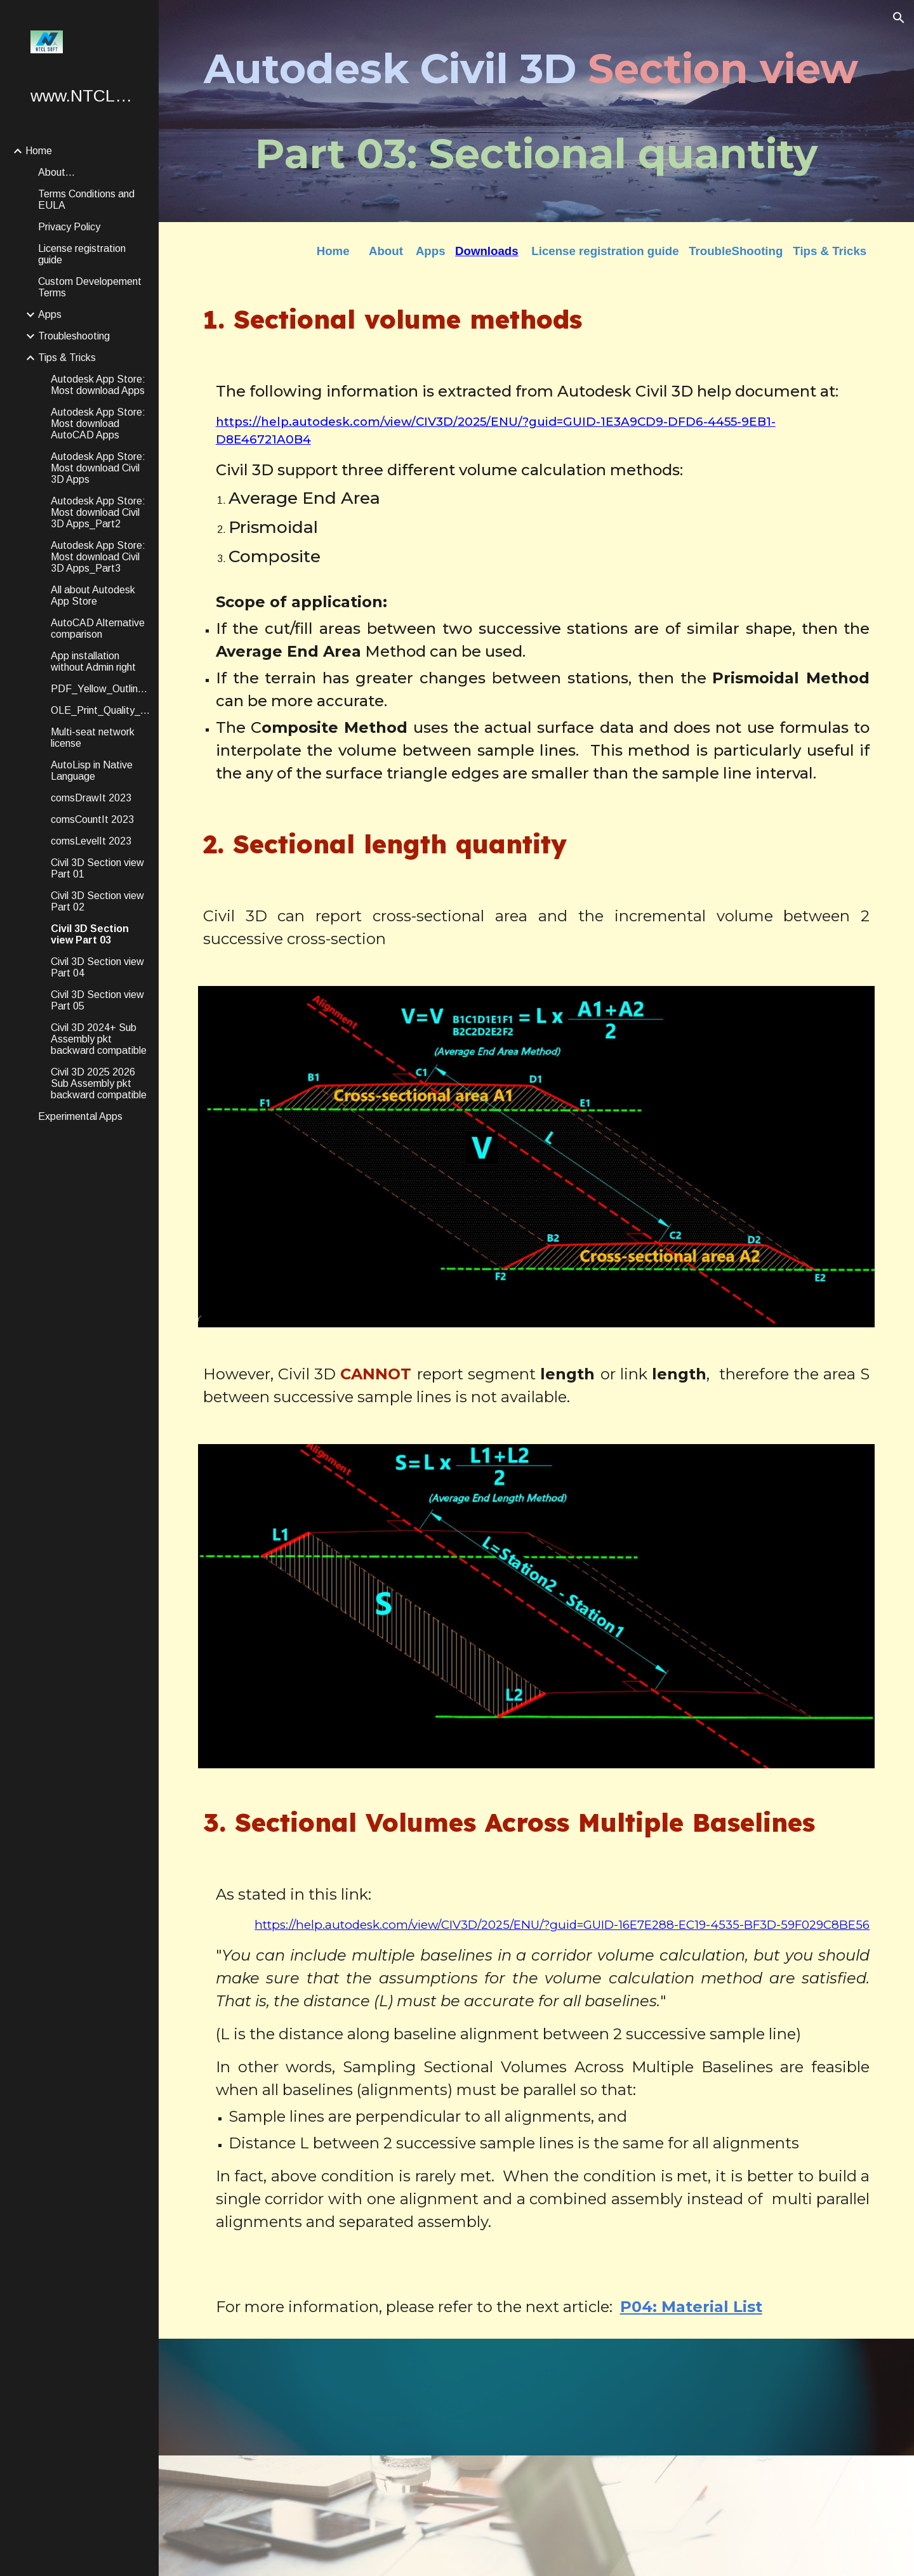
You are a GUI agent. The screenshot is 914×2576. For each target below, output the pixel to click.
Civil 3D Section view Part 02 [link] (97, 901)
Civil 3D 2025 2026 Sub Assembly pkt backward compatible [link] (99, 1083)
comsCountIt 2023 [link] (92, 819)
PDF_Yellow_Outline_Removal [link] (101, 688)
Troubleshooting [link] (74, 336)
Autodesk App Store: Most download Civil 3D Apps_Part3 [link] (98, 557)
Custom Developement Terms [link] (90, 287)
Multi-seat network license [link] (93, 737)
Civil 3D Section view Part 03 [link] (90, 934)
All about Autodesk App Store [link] (93, 595)
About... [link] (56, 172)
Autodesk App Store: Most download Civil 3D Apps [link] (98, 468)
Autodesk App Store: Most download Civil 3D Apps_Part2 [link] (98, 512)
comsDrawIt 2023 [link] (91, 797)
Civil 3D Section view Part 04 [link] (97, 967)
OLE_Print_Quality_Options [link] (101, 710)
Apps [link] (50, 314)
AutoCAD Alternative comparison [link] (98, 628)
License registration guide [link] (82, 254)
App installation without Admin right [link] (93, 661)
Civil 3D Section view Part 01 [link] (97, 868)
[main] (536, 111)
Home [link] (38, 150)
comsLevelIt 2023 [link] (91, 841)
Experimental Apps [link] (80, 1116)
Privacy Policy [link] (69, 226)
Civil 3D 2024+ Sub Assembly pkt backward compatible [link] (99, 1039)
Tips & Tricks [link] (67, 357)
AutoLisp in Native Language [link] (92, 770)
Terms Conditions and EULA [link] (86, 199)
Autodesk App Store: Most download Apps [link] (98, 385)
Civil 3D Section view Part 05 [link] (97, 1000)
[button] (899, 18)
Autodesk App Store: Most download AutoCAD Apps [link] (98, 423)
